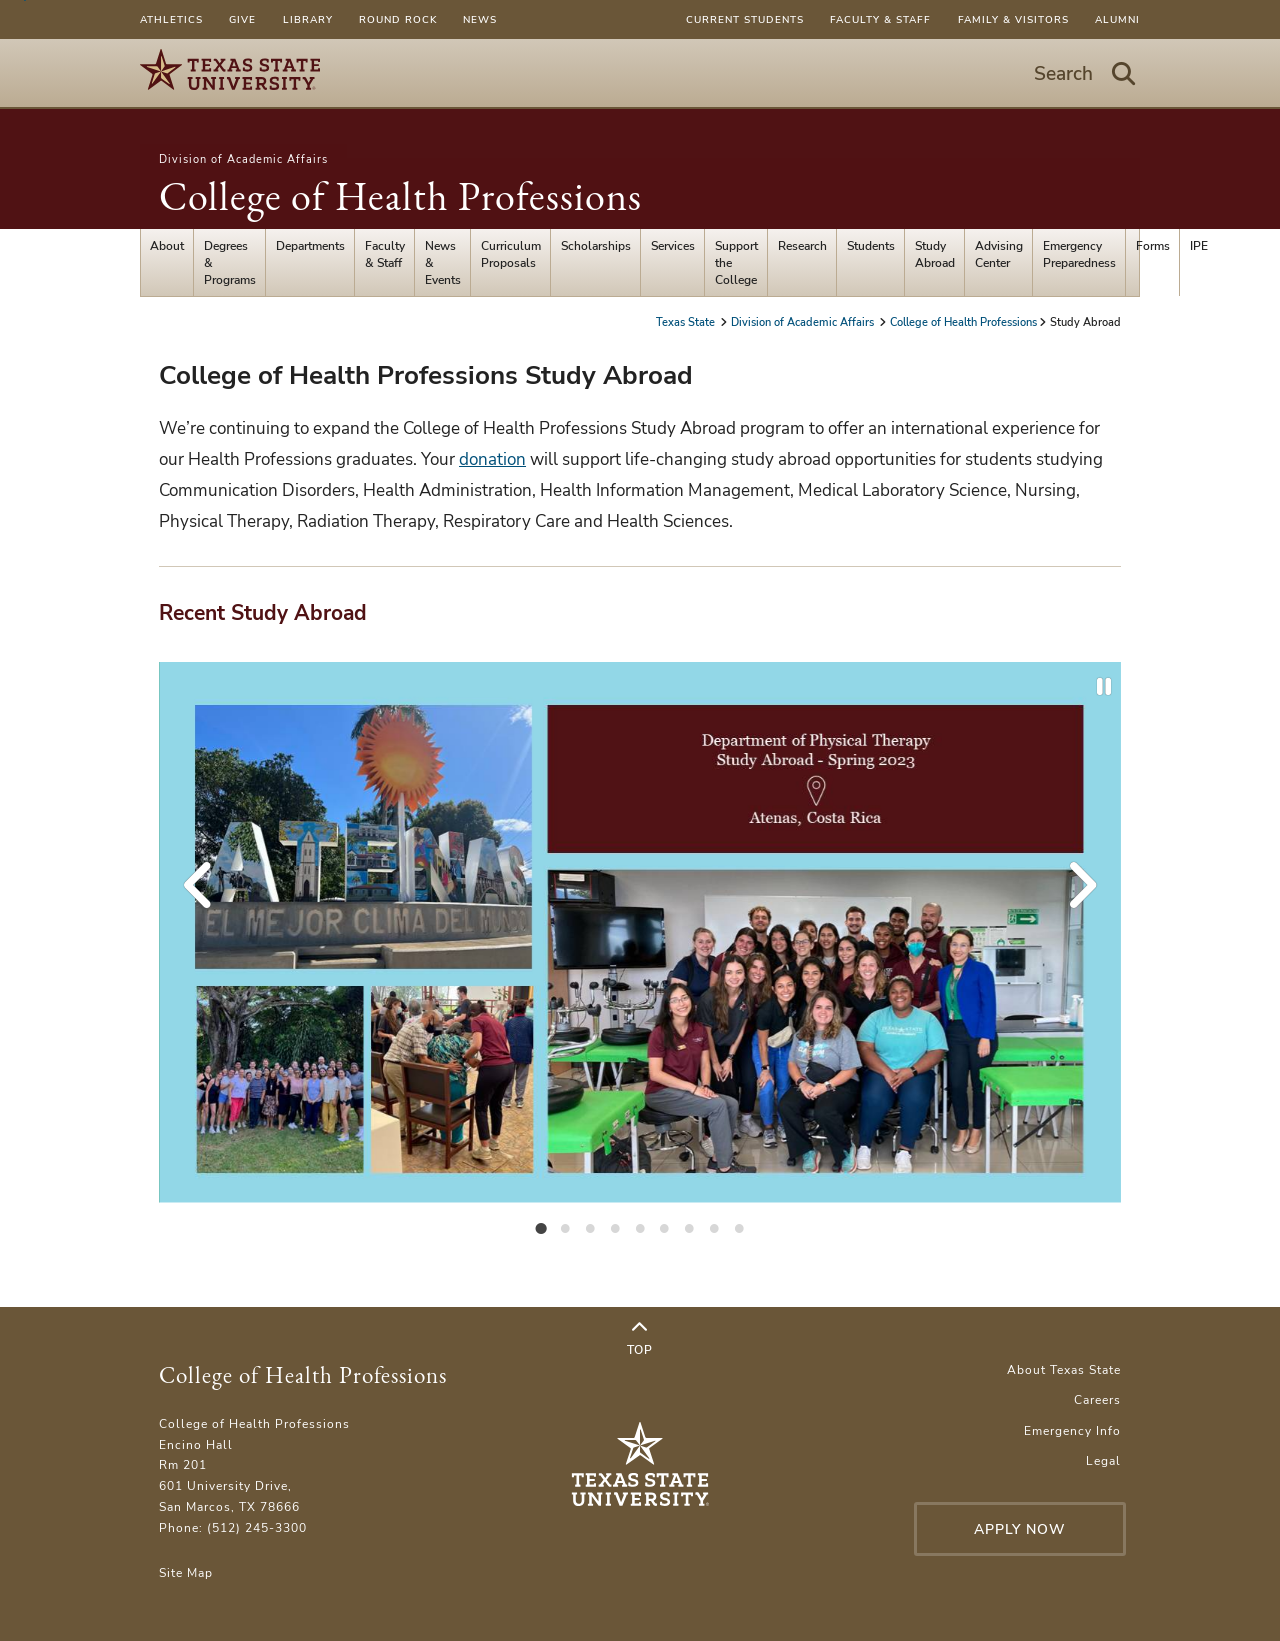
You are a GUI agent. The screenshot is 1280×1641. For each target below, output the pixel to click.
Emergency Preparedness (1079, 254)
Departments (310, 245)
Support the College (736, 262)
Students (871, 245)
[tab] (541, 1227)
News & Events (443, 262)
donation (492, 459)
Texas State (687, 322)
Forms (1153, 245)
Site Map (186, 1572)
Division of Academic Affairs (243, 159)
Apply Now (1020, 1529)
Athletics (171, 19)
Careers (1097, 1399)
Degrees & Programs (230, 262)
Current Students (745, 19)
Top (640, 1339)
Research (802, 245)
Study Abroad (935, 254)
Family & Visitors (1013, 19)
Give (242, 19)
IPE (1199, 245)
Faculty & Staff (880, 19)
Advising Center (999, 254)
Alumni (1117, 19)
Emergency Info (1072, 1430)
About (167, 245)
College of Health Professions (400, 196)
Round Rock (398, 19)
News (480, 19)
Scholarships (596, 245)
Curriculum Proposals (511, 254)
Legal (1103, 1460)
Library (308, 19)
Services (673, 245)
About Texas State (1064, 1369)
